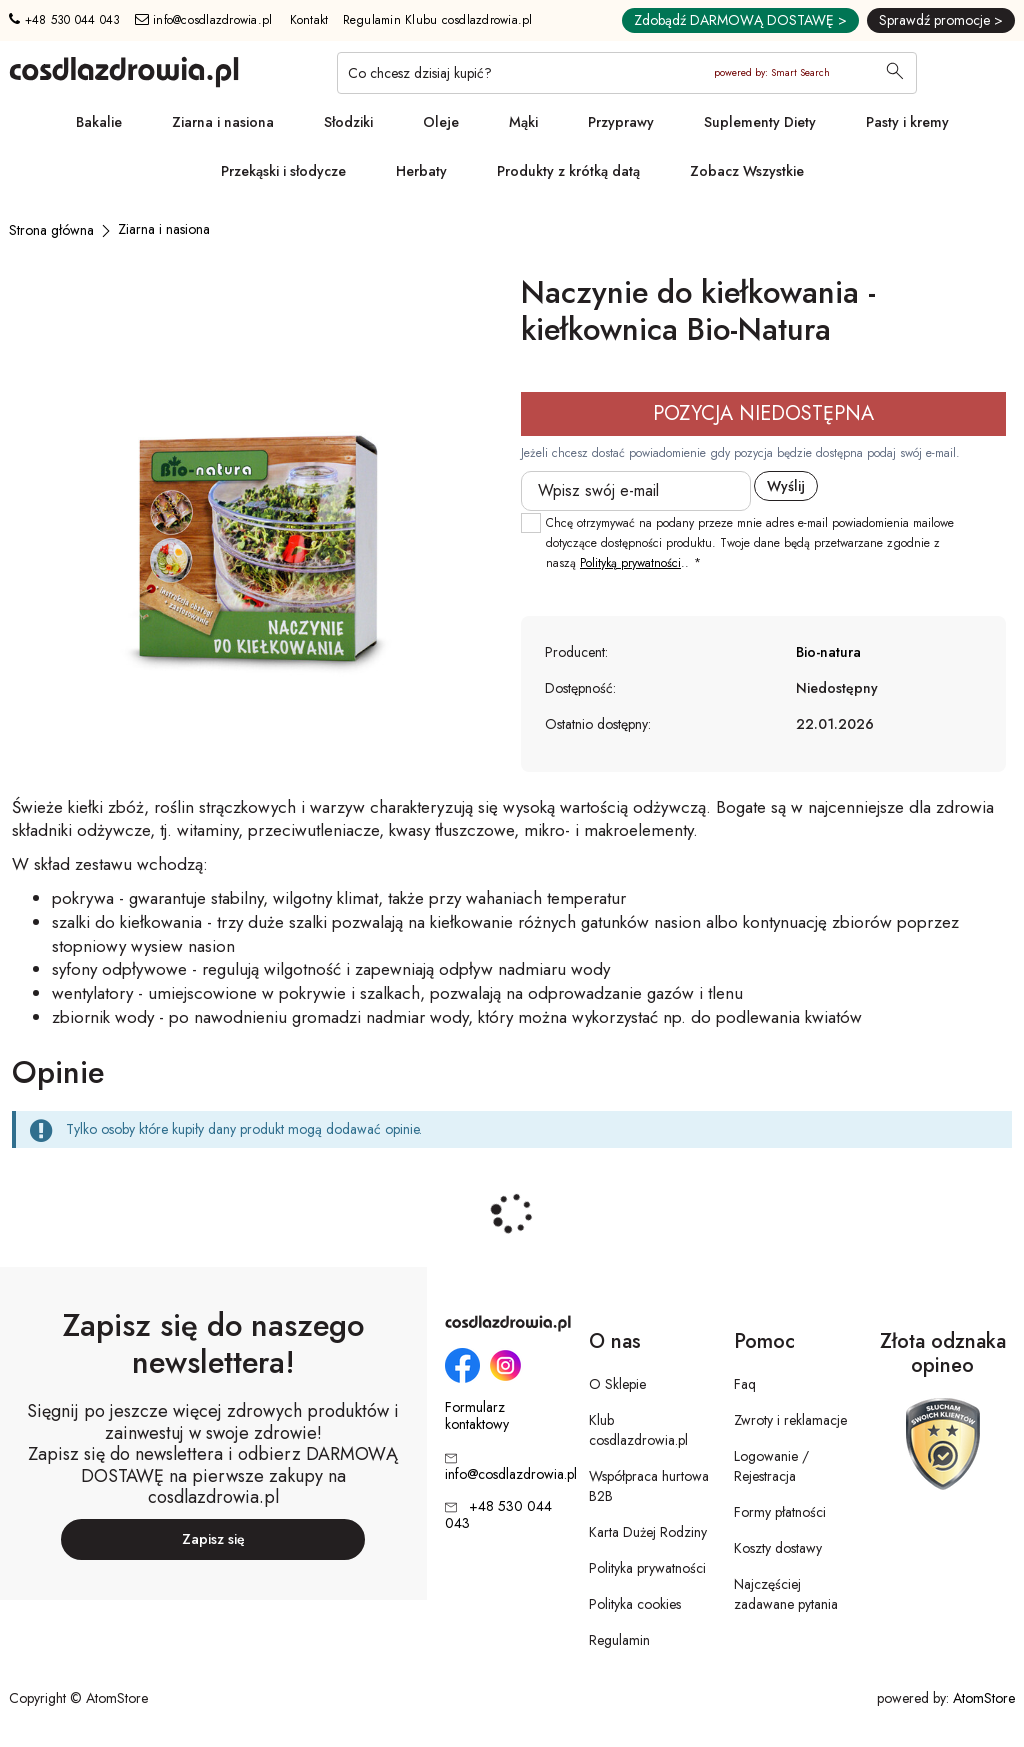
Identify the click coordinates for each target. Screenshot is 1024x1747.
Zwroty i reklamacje (790, 1420)
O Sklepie (617, 1384)
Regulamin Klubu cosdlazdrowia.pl (438, 20)
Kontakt (309, 20)
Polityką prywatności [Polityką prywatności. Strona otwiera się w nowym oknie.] (630, 563)
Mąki (523, 122)
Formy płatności (780, 1512)
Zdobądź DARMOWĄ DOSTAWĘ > (740, 20)
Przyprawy (621, 122)
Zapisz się (213, 1539)
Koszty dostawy (778, 1548)
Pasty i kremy (907, 122)
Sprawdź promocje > (941, 20)
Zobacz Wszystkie (747, 171)
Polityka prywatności (647, 1568)
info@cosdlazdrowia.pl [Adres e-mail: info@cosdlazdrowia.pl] (204, 20)
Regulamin (619, 1640)
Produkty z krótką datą (568, 171)
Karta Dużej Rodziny (648, 1532)
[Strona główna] (51, 230)
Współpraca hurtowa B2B (649, 1486)
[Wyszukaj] (895, 73)
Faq (745, 1384)
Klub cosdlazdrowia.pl (638, 1430)
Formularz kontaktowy (477, 1416)
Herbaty (421, 171)
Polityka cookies (635, 1604)
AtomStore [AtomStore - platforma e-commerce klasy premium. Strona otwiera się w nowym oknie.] (984, 1698)
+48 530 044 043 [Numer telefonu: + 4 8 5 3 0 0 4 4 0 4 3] (64, 20)
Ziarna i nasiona (223, 122)
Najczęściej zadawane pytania (786, 1594)
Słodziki (348, 122)
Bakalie (99, 122)
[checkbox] (531, 523)
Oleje (441, 122)
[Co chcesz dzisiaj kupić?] (627, 73)
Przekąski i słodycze (283, 171)
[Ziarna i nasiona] (164, 229)
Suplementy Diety (760, 122)
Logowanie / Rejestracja (771, 1466)
